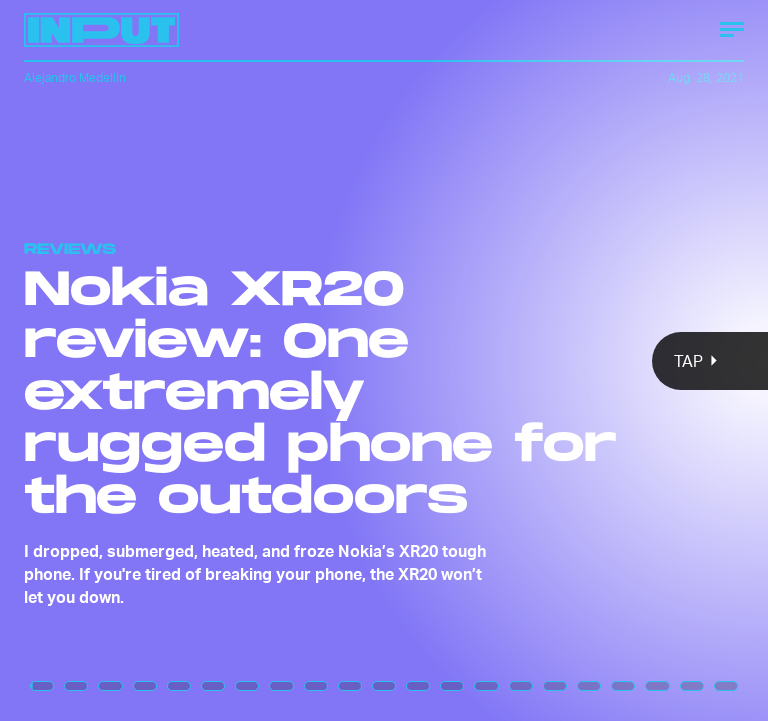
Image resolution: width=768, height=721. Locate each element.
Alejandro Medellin (75, 77)
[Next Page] (510, 360)
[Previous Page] (126, 360)
